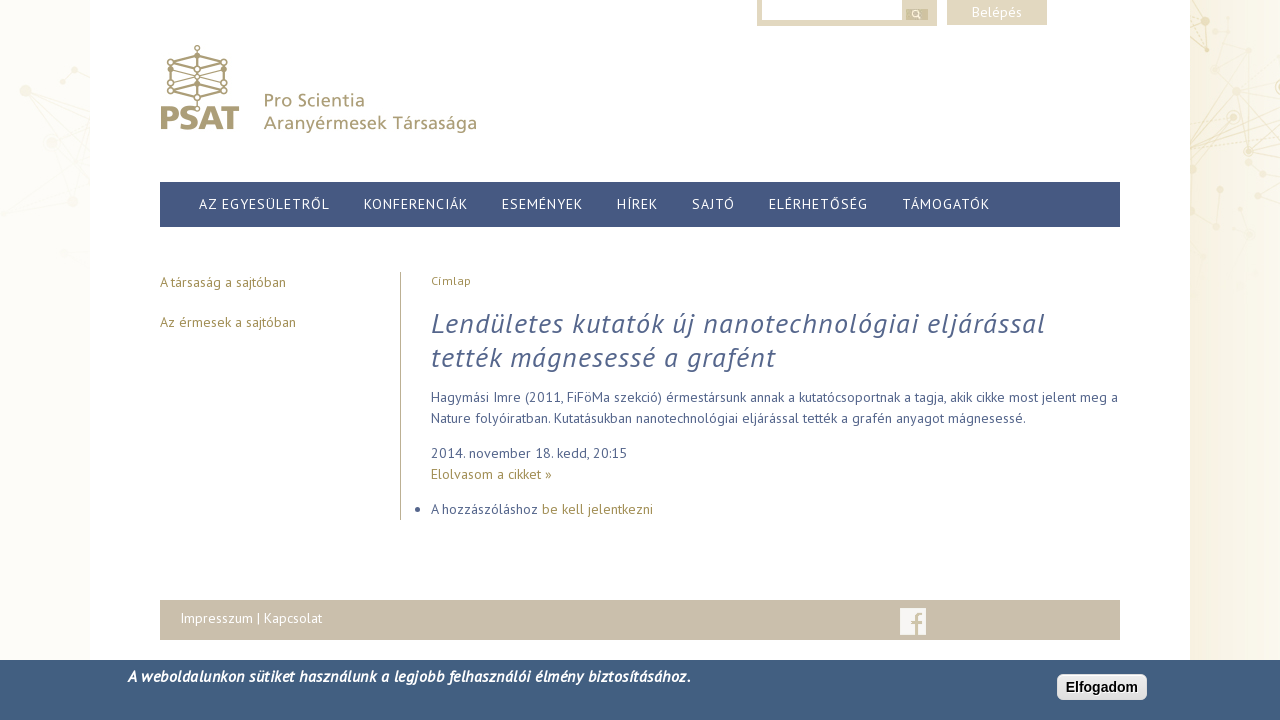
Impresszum (216, 618)
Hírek (637, 204)
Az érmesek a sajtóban (228, 322)
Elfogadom (1102, 687)
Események (542, 204)
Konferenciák (416, 204)
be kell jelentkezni (597, 509)
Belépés (997, 12)
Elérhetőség (818, 204)
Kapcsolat (293, 618)
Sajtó (713, 204)
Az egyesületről (264, 204)
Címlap (451, 280)
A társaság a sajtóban (223, 282)
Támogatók (946, 204)
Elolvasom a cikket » (491, 474)
